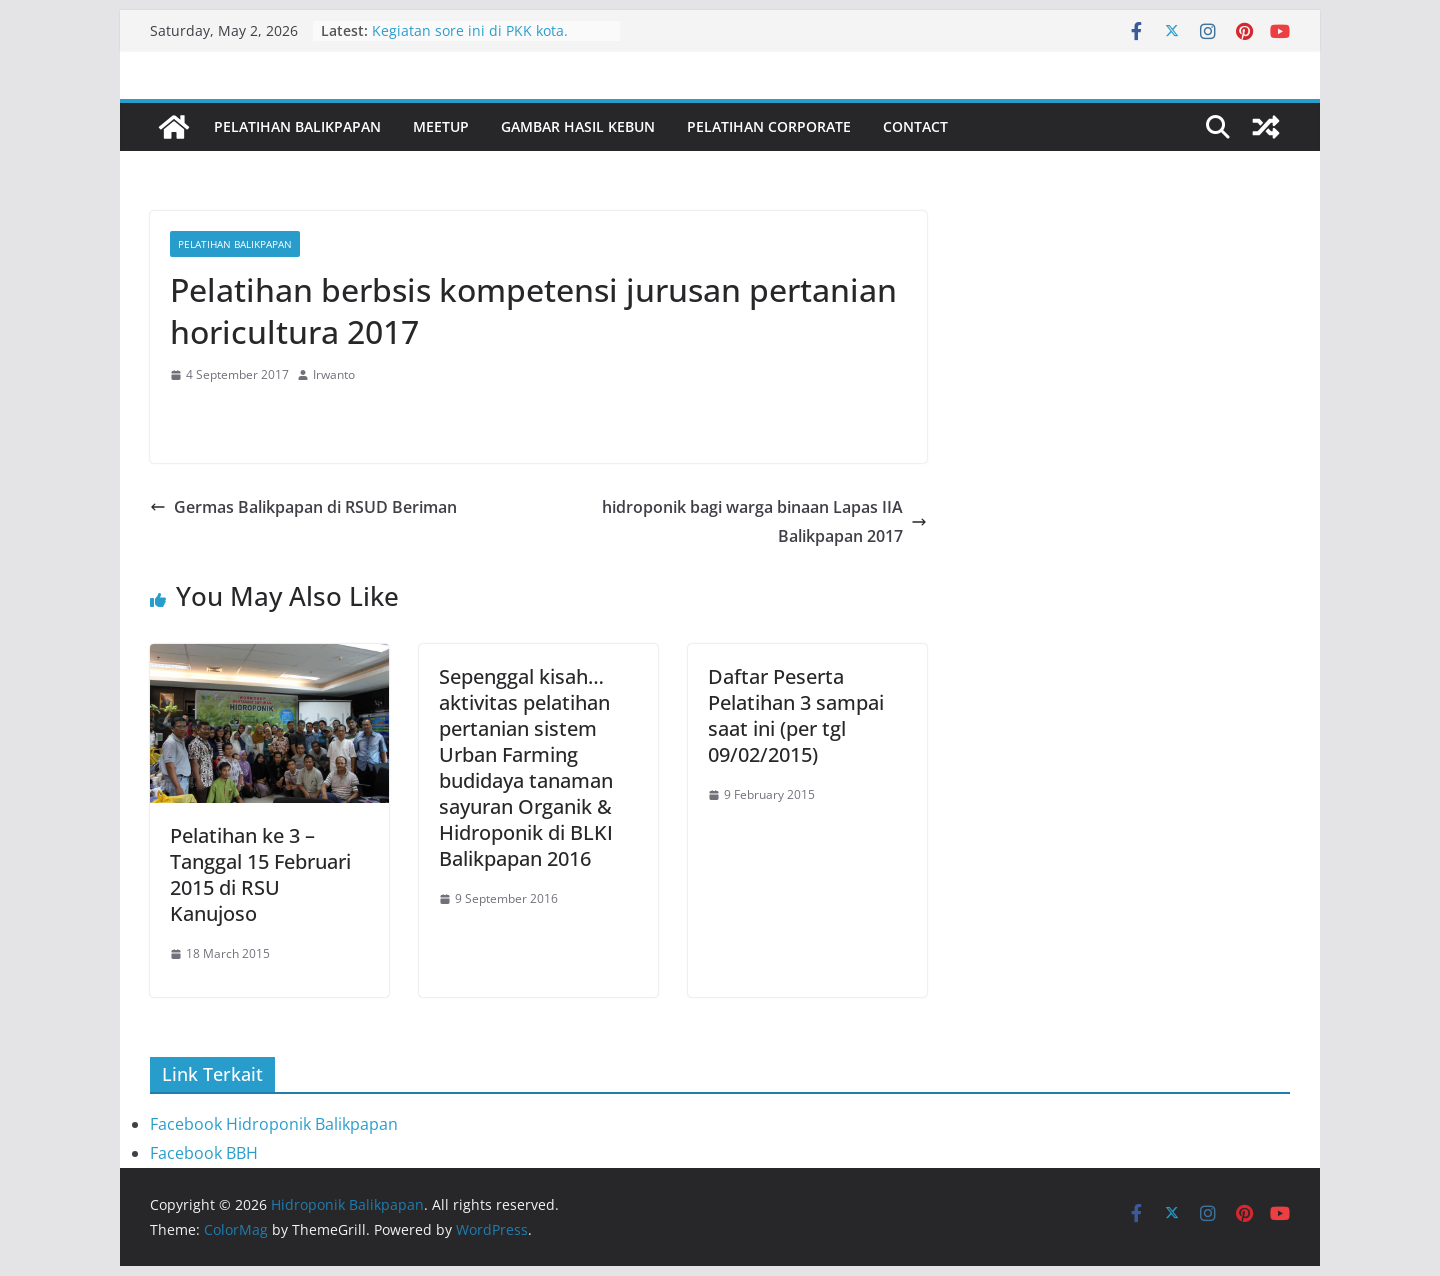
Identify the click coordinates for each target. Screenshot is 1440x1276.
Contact (915, 126)
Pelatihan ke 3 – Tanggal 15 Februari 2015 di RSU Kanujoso (260, 874)
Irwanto (334, 374)
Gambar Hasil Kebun (578, 126)
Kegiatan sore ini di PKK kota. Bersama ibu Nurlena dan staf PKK (488, 40)
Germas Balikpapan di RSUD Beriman (303, 507)
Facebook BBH (204, 1153)
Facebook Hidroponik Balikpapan (274, 1124)
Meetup (441, 126)
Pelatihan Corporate (769, 126)
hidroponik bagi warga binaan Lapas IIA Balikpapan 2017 (764, 521)
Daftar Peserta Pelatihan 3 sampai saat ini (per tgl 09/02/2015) (796, 715)
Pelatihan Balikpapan (297, 126)
